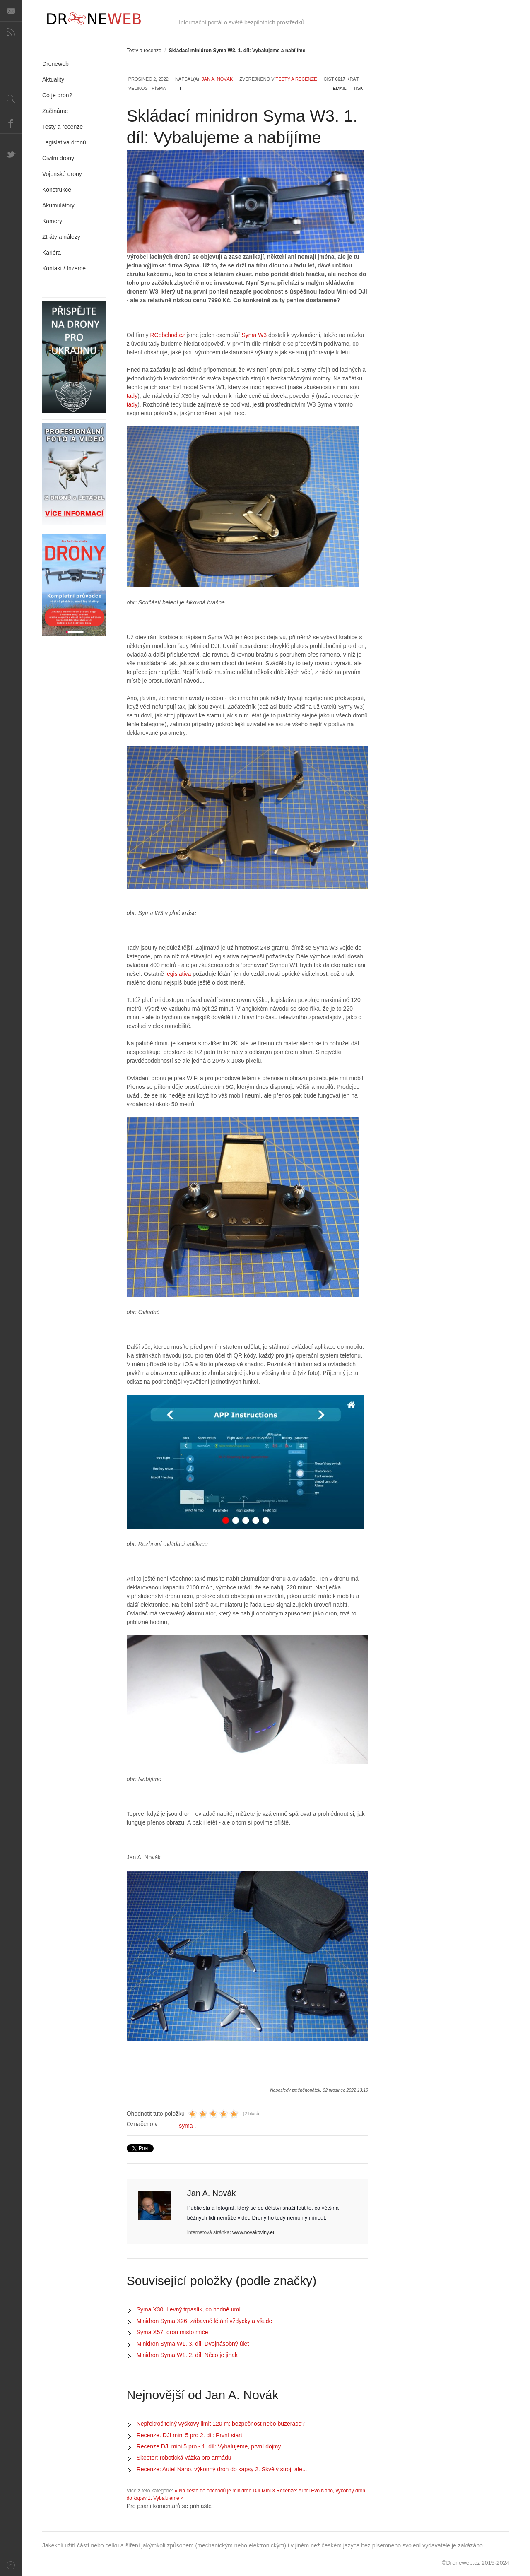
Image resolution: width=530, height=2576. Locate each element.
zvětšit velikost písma (180, 87)
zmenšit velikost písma (173, 87)
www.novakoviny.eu (254, 2232)
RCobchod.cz (168, 335)
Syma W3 (254, 335)
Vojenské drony (62, 174)
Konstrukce (56, 189)
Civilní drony (58, 158)
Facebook (11, 123)
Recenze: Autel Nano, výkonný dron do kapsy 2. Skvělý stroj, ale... (222, 2469)
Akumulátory (58, 205)
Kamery (52, 221)
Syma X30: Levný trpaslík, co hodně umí (189, 2309)
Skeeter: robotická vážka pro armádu (184, 2457)
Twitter (11, 153)
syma (186, 2125)
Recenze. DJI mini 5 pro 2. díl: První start (189, 2435)
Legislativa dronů (64, 142)
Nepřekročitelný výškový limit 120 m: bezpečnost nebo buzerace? (221, 2423)
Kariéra (51, 252)
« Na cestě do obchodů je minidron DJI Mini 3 (225, 2491)
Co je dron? (57, 95)
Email (340, 88)
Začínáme (55, 111)
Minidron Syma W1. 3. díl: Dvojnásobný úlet (193, 2343)
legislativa (178, 973)
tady (132, 395)
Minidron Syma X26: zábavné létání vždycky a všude (204, 2321)
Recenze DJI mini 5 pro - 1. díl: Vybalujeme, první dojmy (209, 2446)
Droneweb (55, 63)
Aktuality (53, 79)
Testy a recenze (144, 50)
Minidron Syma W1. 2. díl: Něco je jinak (187, 2355)
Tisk (358, 88)
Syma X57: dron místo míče (172, 2332)
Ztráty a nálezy (61, 237)
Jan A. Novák (217, 79)
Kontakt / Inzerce (64, 268)
